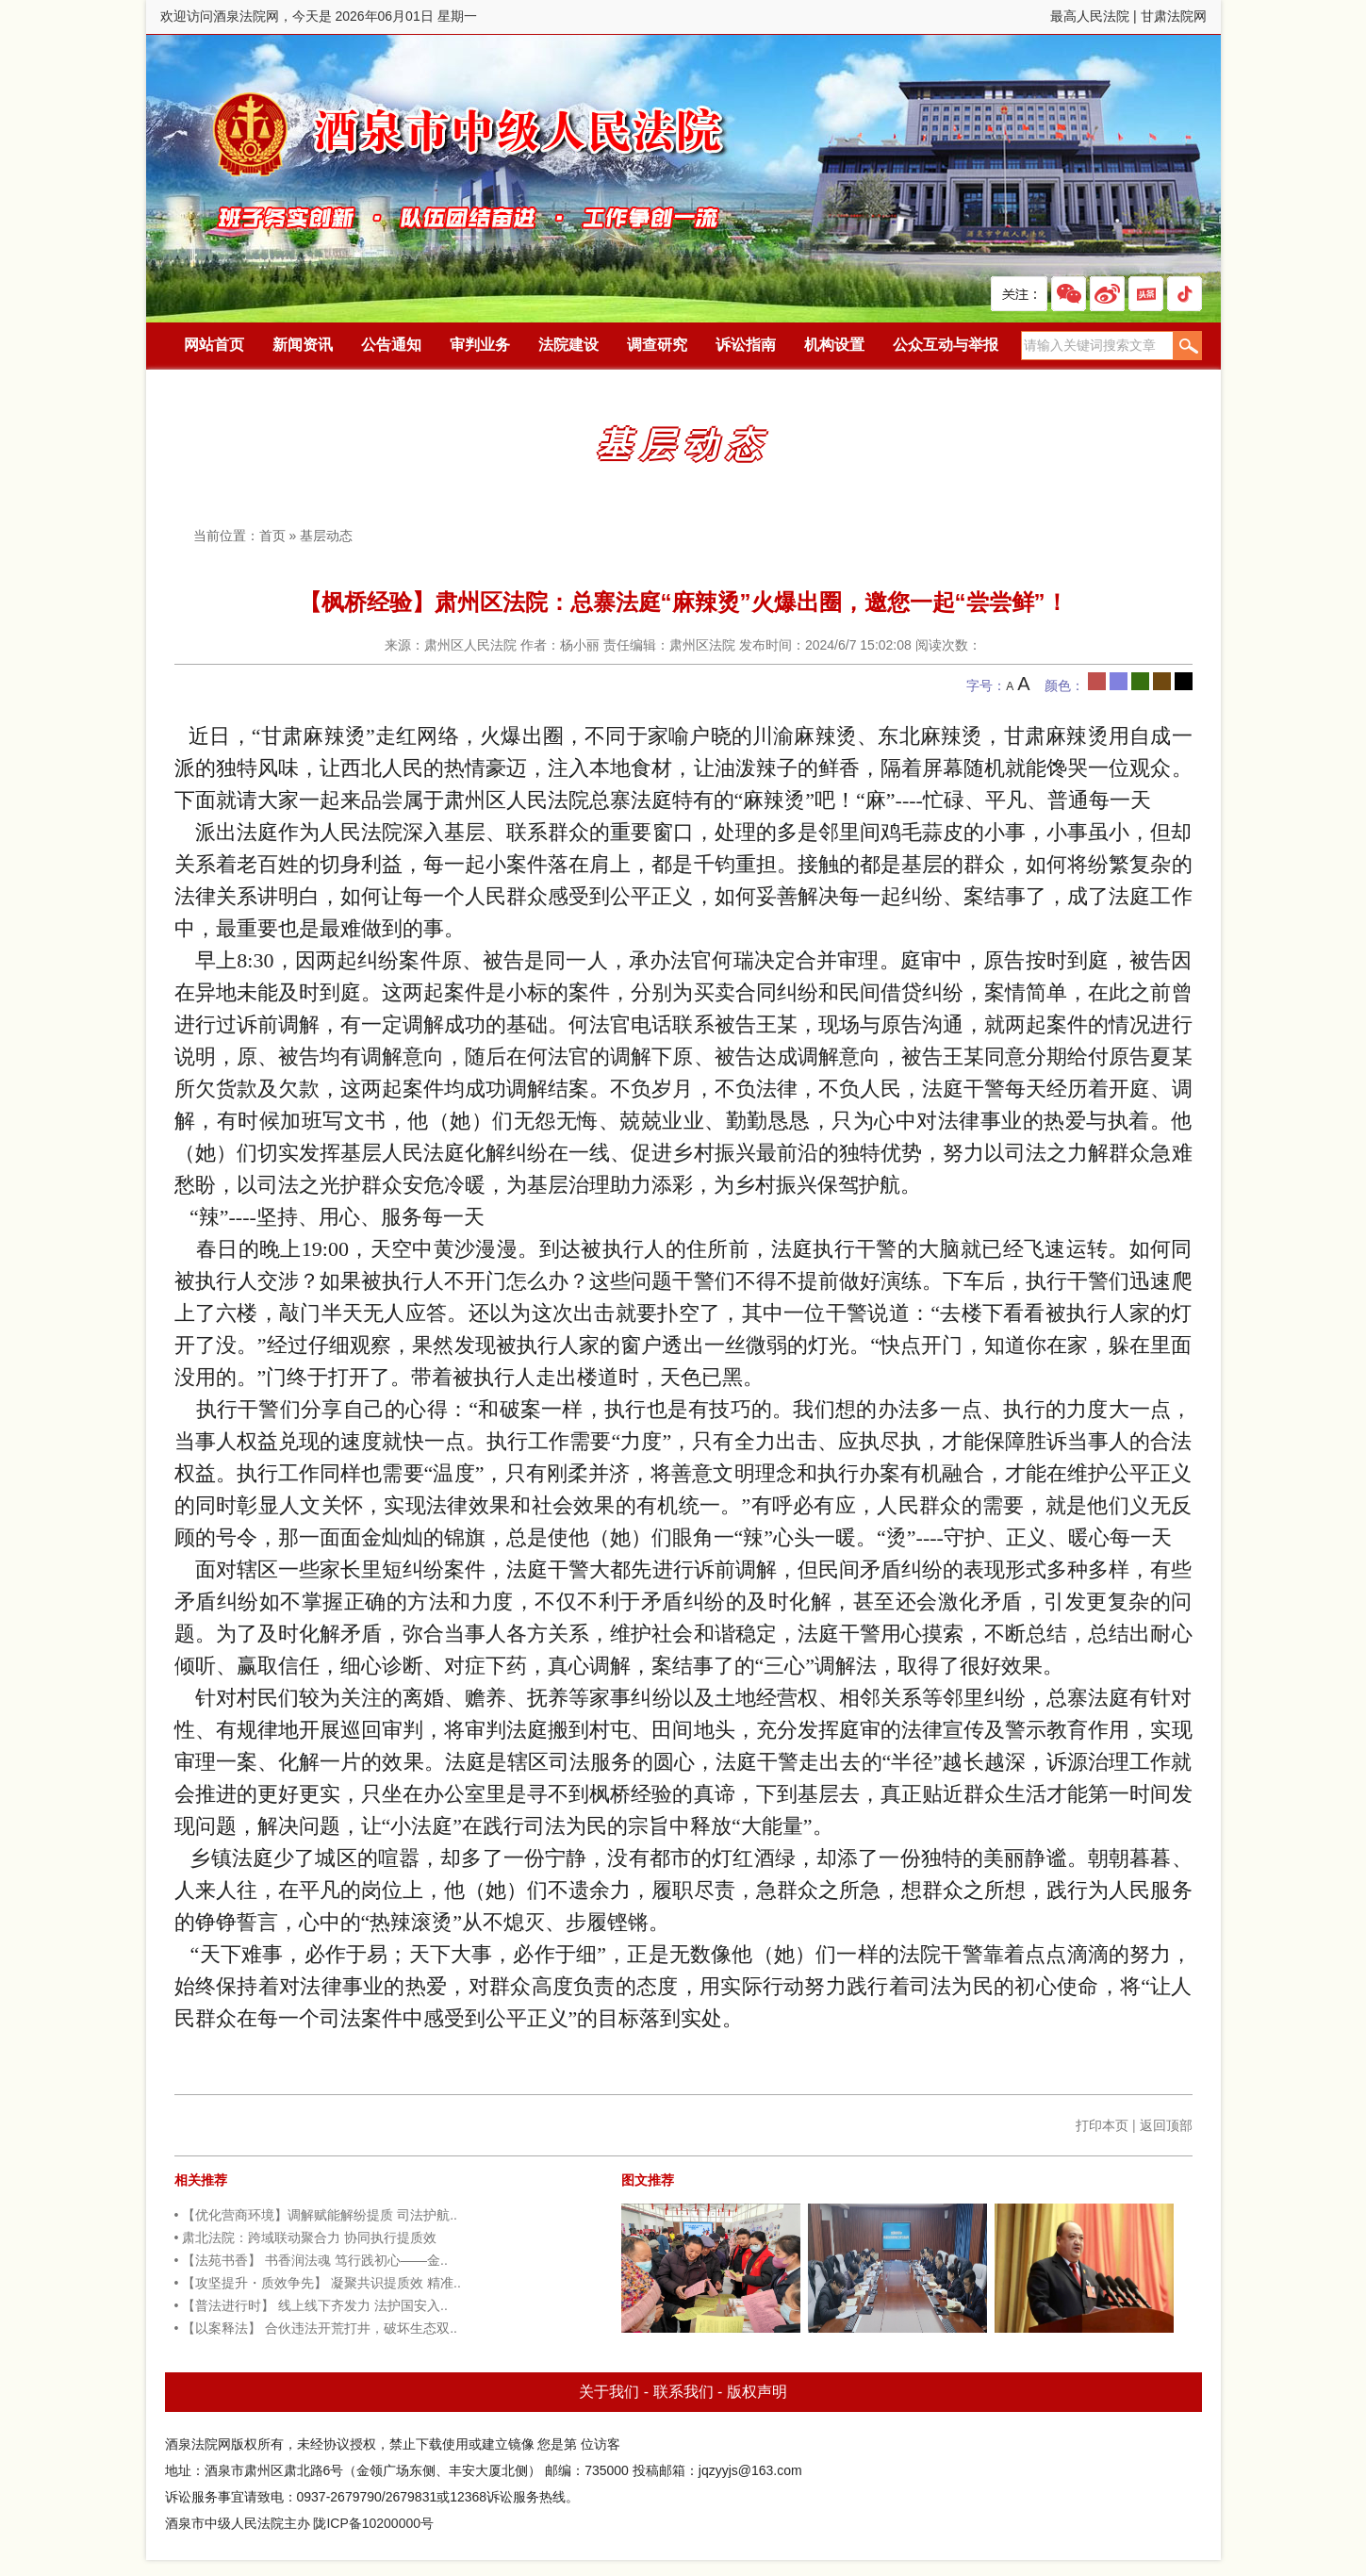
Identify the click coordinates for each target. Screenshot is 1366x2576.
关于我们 (609, 2392)
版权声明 (757, 2392)
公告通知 (391, 345)
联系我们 (683, 2392)
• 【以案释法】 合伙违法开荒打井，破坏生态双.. (315, 2328)
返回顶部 (1166, 2125)
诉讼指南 (746, 345)
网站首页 (214, 345)
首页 (272, 535)
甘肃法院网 (1174, 16)
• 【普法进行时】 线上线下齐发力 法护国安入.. (311, 2305)
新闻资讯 (302, 345)
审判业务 (480, 345)
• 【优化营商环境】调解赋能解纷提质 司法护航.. (315, 2214)
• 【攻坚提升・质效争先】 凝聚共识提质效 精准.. (317, 2282)
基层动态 (326, 535)
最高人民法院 (1089, 16)
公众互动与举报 (945, 345)
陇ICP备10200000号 (373, 2523)
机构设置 (834, 345)
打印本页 (1102, 2125)
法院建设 (568, 345)
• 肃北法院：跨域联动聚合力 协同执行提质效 (305, 2237)
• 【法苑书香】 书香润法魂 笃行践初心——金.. (311, 2260)
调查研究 (657, 345)
